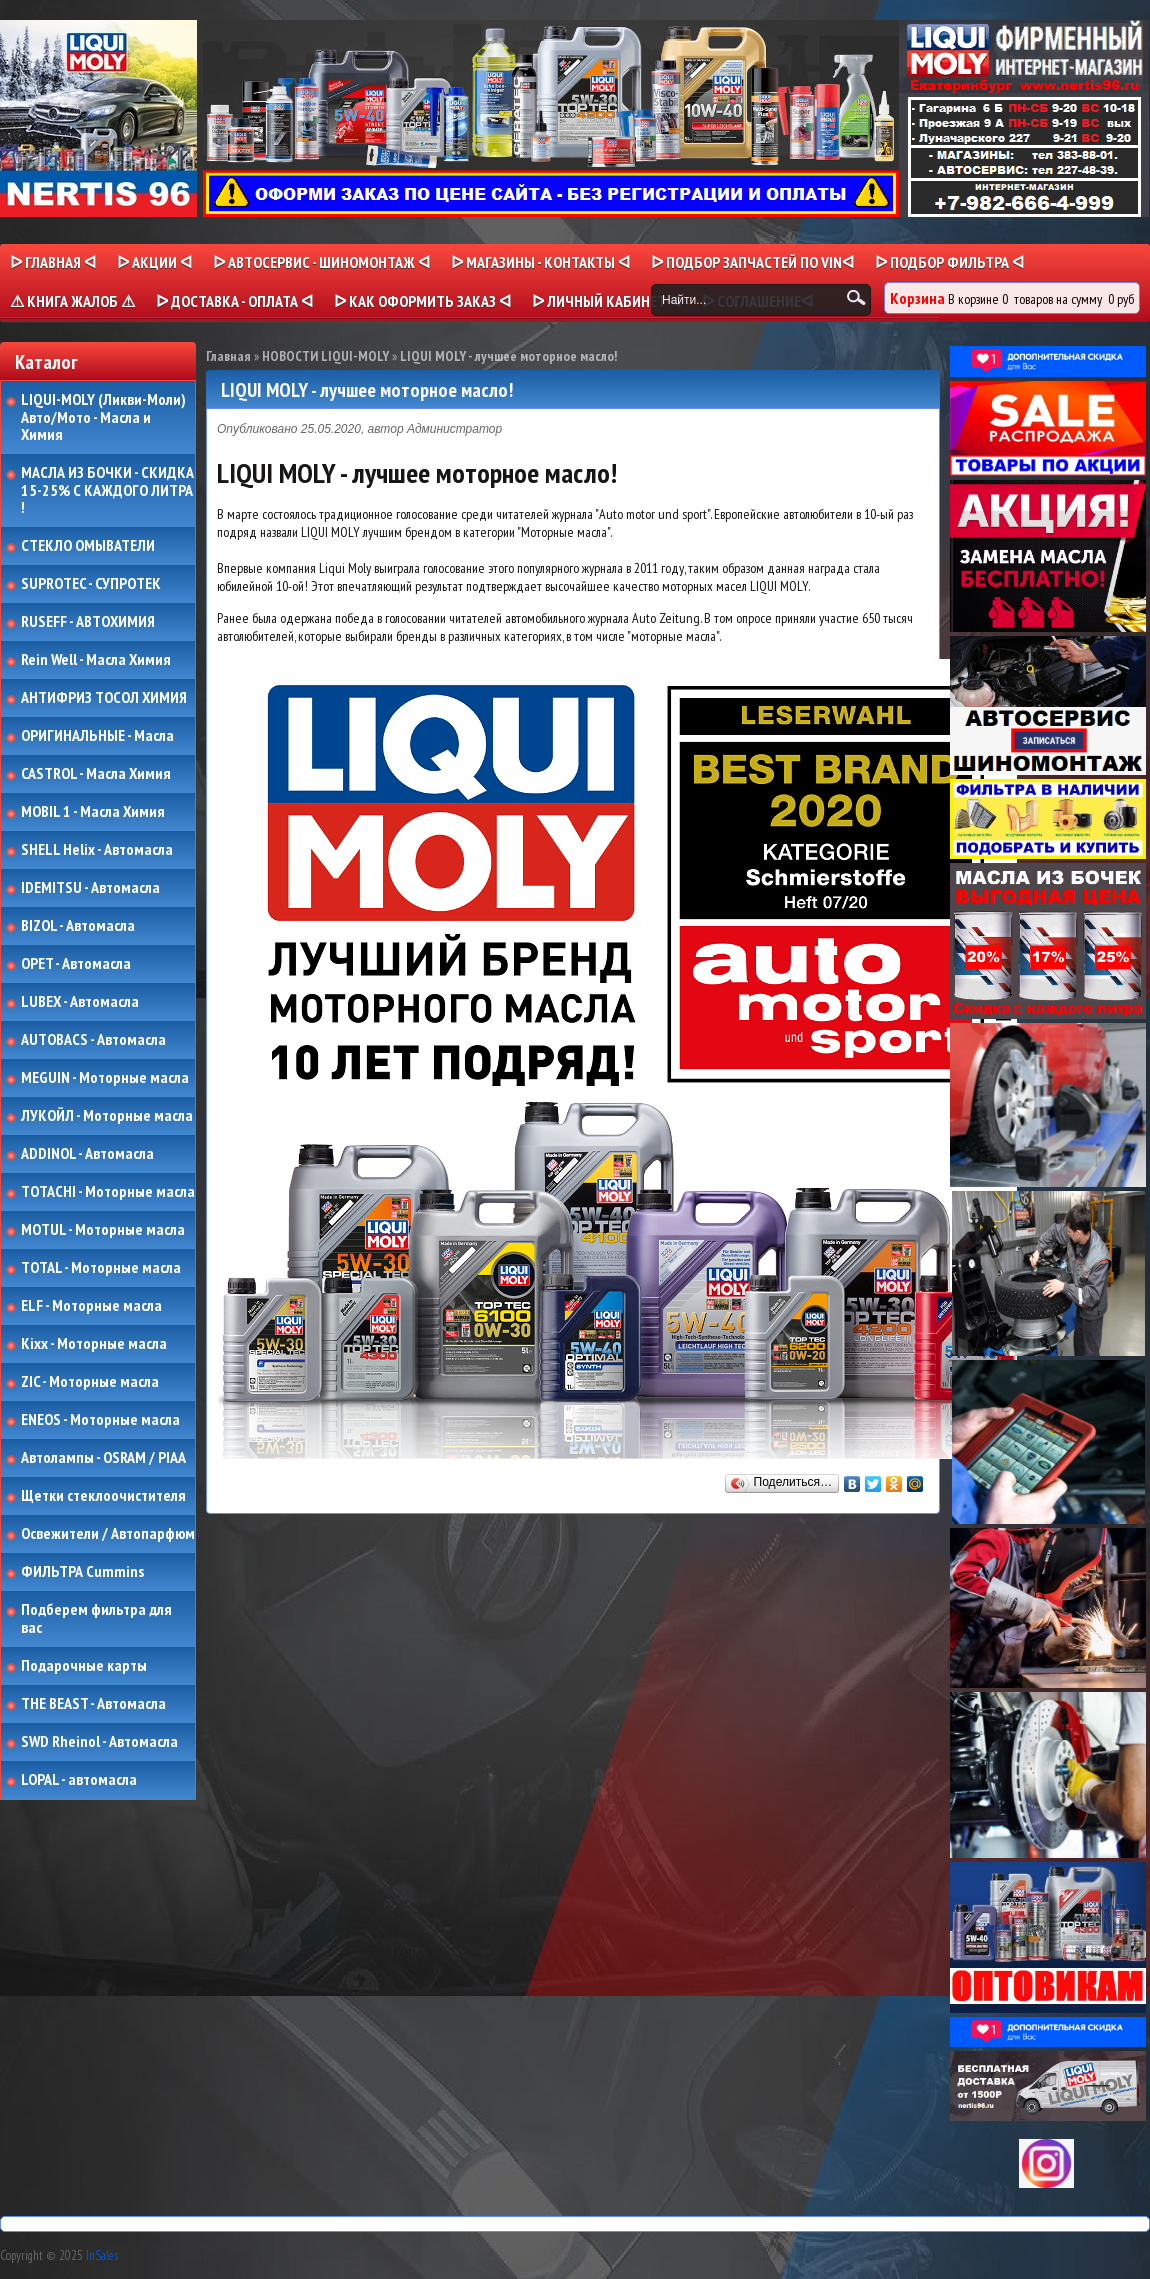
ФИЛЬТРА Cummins (82, 1572)
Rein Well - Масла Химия (96, 660)
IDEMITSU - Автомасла (90, 888)
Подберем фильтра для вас (96, 1618)
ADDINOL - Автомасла (87, 1154)
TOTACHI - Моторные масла (108, 1192)
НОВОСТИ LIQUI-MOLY (325, 356)
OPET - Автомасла (76, 964)
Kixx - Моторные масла (94, 1344)
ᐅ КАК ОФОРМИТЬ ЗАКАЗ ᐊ (422, 301)
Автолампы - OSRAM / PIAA (103, 1458)
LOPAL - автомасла (79, 1780)
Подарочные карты (84, 1666)
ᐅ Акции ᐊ (154, 262)
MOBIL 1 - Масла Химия (93, 812)
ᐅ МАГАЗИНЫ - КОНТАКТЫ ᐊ (540, 262)
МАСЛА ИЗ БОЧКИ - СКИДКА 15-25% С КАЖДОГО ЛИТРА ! (107, 490)
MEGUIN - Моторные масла (105, 1078)
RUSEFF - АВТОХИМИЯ (88, 622)
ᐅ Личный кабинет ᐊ (606, 301)
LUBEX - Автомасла (80, 1002)
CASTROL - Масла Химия (96, 774)
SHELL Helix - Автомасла (97, 850)
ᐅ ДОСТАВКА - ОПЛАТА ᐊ (234, 301)
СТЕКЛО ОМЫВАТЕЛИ (88, 546)
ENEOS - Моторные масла (100, 1420)
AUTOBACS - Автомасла (93, 1040)
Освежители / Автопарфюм (108, 1534)
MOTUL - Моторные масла (103, 1230)
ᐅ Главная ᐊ (53, 262)
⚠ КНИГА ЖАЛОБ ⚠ (72, 301)
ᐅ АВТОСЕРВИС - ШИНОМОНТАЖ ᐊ (321, 262)
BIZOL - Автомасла (78, 926)
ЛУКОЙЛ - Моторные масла (107, 1116)
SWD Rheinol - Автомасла (99, 1742)
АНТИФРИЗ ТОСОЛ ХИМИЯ (104, 698)
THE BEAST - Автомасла (93, 1704)
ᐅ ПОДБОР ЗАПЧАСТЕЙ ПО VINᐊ (752, 262)
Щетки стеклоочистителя (103, 1496)
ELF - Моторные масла (91, 1306)
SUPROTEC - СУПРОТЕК (91, 584)
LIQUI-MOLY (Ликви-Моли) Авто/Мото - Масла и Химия (105, 417)
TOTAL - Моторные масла (101, 1268)
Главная (228, 356)
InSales (102, 2255)
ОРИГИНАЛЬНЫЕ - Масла (97, 736)
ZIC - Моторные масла (90, 1382)
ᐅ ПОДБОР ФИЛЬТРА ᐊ (949, 262)
